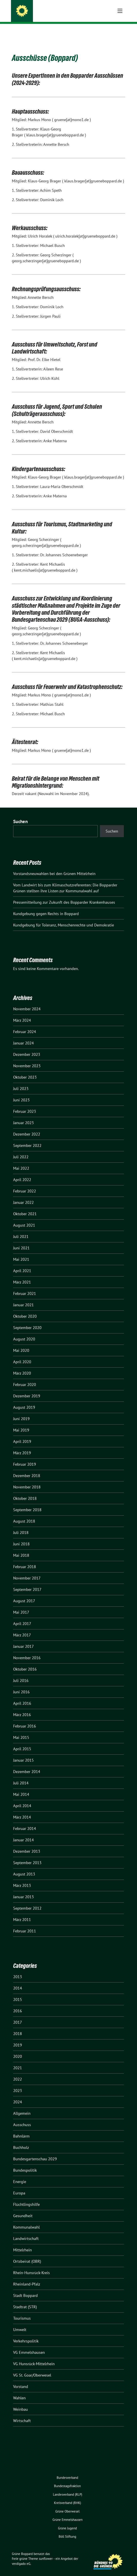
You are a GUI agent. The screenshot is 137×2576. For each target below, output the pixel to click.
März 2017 (22, 1628)
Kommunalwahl (26, 2220)
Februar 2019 (24, 1457)
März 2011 (22, 1912)
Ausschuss (22, 2117)
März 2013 (22, 1878)
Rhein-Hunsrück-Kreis (31, 2265)
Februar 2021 (24, 1286)
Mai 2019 (21, 1423)
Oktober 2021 (25, 1207)
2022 (17, 2072)
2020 (17, 2049)
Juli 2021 (21, 1229)
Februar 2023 (24, 1104)
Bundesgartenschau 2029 (35, 2152)
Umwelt (19, 2322)
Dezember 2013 (26, 1844)
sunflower (46, 2552)
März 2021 (22, 1275)
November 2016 (27, 1650)
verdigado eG (21, 2557)
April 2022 (22, 1172)
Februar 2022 (24, 1184)
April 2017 (22, 1616)
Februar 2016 (24, 1719)
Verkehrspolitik (26, 2334)
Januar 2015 (23, 1753)
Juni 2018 (21, 1537)
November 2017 (27, 1571)
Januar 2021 (23, 1298)
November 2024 (27, 1002)
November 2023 (27, 1059)
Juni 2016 (21, 1685)
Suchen (20, 815)
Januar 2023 (23, 1115)
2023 (17, 2083)
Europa (19, 2186)
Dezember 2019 (26, 1389)
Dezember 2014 (26, 1764)
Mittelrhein (22, 2243)
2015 (17, 1992)
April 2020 (22, 1355)
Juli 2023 (21, 1081)
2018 (17, 2026)
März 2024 (22, 1013)
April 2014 (22, 1798)
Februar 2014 (24, 1821)
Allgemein (22, 2106)
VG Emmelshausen (29, 2345)
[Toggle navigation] (120, 31)
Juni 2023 (21, 1093)
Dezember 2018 (26, 1468)
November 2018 (27, 1480)
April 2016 (22, 1696)
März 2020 (22, 1366)
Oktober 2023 (25, 1070)
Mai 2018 (21, 1548)
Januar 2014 (23, 1833)
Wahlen (19, 2391)
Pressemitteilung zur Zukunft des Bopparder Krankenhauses (64, 895)
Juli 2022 (21, 1150)
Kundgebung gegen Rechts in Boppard (46, 906)
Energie (19, 2174)
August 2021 (24, 1218)
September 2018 (27, 1502)
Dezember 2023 (26, 1047)
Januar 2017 (23, 1639)
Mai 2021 (21, 1252)
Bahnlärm (21, 2129)
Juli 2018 (21, 1525)
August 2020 (24, 1332)
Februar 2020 (24, 1377)
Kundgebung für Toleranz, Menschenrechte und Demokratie (63, 918)
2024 (17, 2095)
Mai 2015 (21, 1730)
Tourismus (22, 2311)
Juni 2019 (21, 1411)
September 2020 (27, 1320)
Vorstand (20, 2379)
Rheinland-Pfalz (26, 2277)
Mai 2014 (21, 1787)
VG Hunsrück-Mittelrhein (34, 2356)
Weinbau (20, 2402)
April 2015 (22, 1742)
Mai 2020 (21, 1343)
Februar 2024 (24, 1024)
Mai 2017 (21, 1605)
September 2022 (27, 1138)
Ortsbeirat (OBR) (27, 2254)
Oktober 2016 (25, 1662)
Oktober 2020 (25, 1309)
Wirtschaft (22, 2413)
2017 (17, 2015)
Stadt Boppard (25, 2288)
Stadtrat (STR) (25, 2300)
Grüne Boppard (42, 9)
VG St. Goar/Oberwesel (32, 2368)
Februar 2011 (24, 1924)
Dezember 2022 (26, 1127)
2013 (17, 1969)
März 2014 (22, 1810)
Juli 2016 (21, 1673)
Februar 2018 (24, 1559)
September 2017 (27, 1582)
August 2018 (24, 1514)
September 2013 (27, 1855)
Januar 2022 (23, 1195)
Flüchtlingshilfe (26, 2197)
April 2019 (22, 1434)
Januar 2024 (23, 1036)
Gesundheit (22, 2209)
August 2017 (24, 1594)
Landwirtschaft (26, 2231)
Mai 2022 (21, 1161)
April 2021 (22, 1263)
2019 (17, 2038)
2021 (17, 2061)
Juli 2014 (21, 1776)
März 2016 (22, 1707)
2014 (17, 1981)
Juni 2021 (21, 1241)
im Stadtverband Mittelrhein (53, 15)
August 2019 (24, 1400)
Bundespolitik (25, 2163)
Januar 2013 (23, 1890)
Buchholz (21, 2140)
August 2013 (24, 1867)
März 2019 (22, 1446)
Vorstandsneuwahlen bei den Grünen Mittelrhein (54, 866)
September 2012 (27, 1901)
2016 (17, 2004)
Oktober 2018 (25, 1491)
